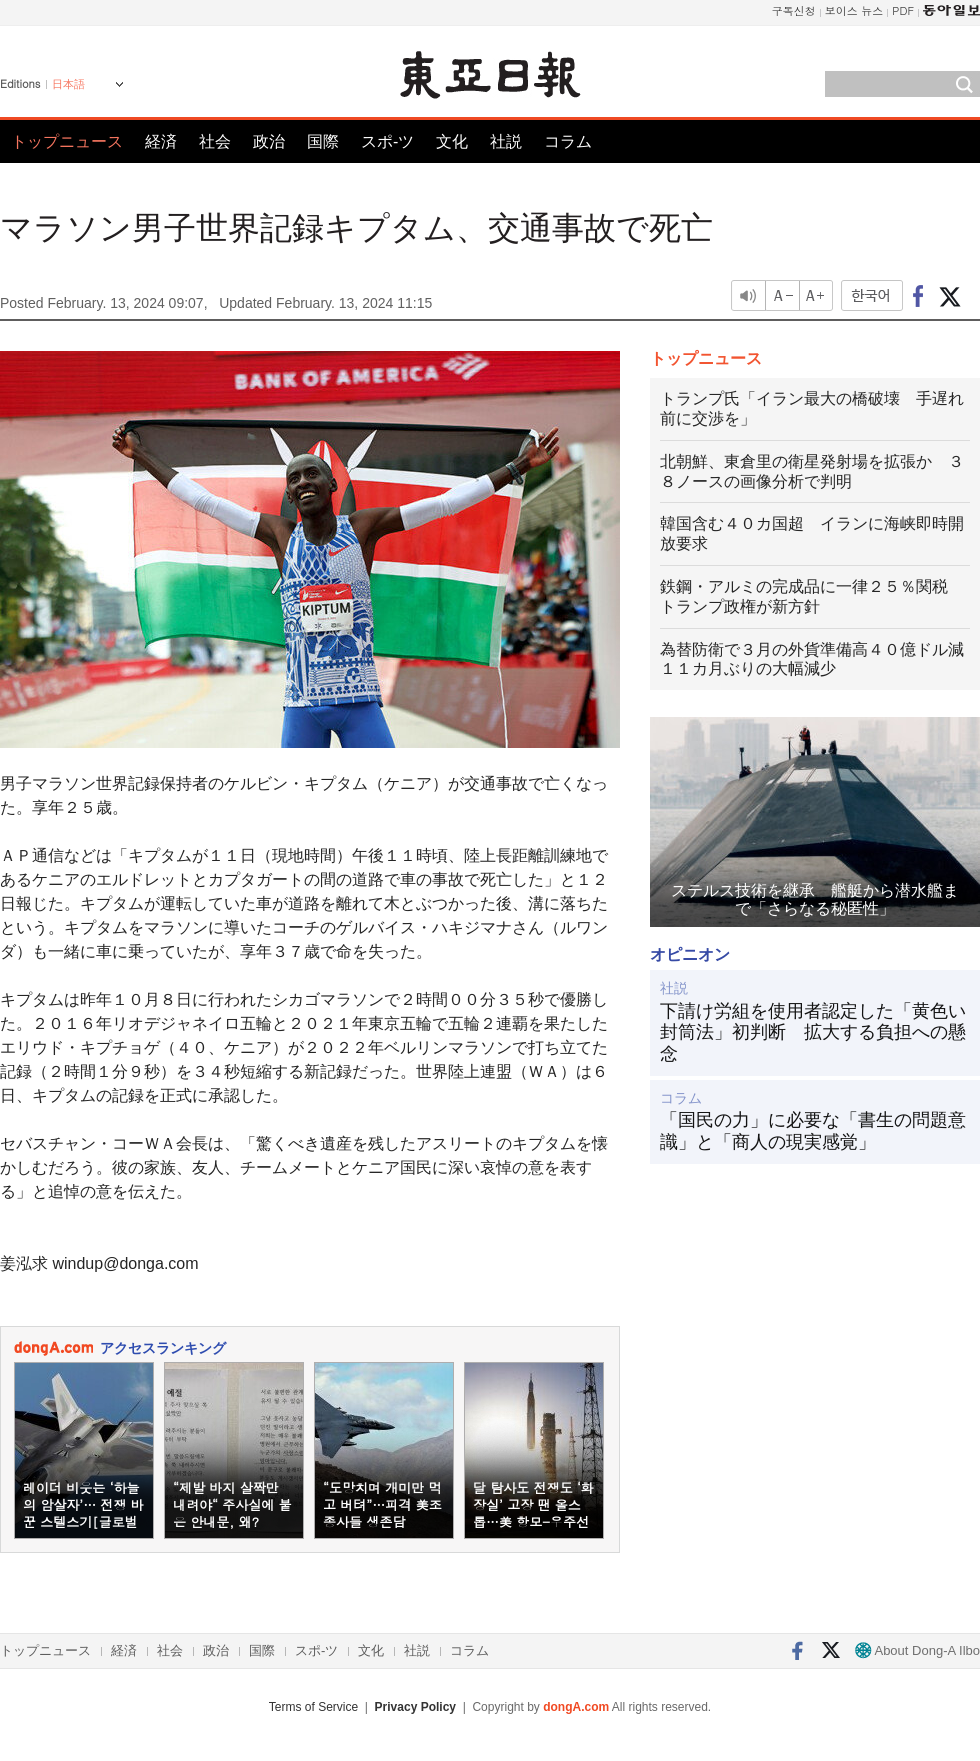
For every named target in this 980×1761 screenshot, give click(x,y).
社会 (215, 141)
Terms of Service (313, 1707)
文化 (452, 141)
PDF (903, 10)
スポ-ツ (387, 141)
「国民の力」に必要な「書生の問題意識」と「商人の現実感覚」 (813, 1131)
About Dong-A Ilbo (917, 1650)
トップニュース (67, 141)
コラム (568, 141)
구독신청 (794, 10)
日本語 (68, 84)
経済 (161, 141)
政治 (269, 141)
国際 (323, 141)
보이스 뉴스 (854, 10)
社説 (506, 141)
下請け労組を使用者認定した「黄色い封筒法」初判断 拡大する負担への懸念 (813, 1032)
